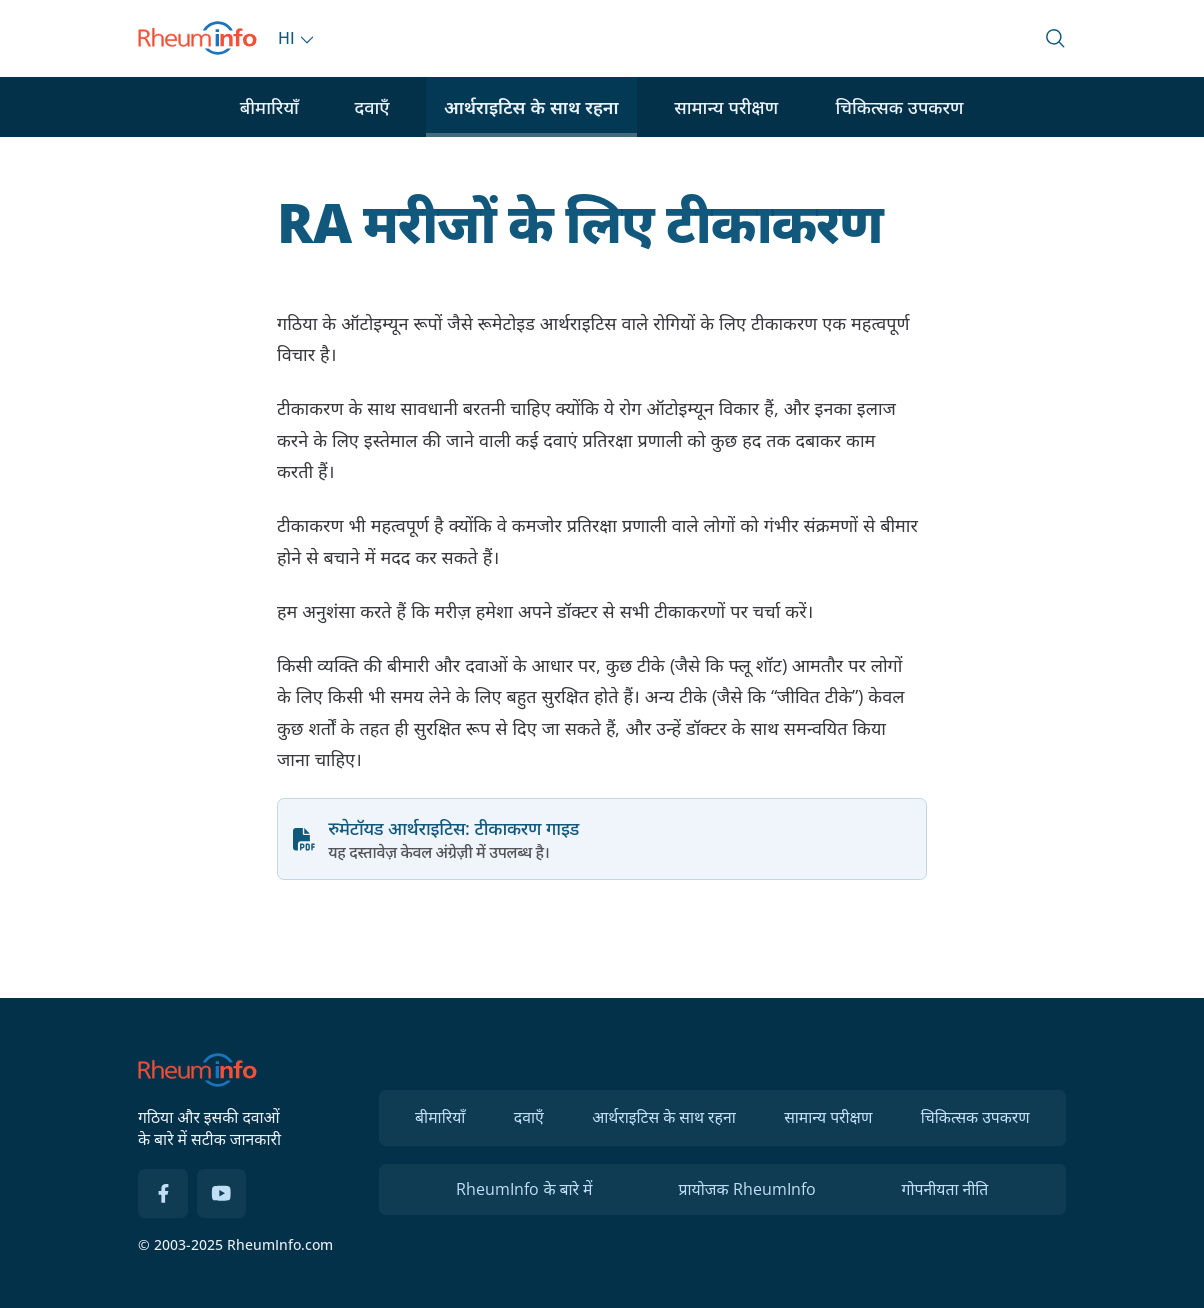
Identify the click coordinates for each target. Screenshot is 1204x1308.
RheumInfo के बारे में (524, 1189)
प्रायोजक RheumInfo (746, 1189)
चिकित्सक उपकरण (899, 107)
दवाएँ (371, 107)
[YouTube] (222, 1194)
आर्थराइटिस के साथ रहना (531, 107)
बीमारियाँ (269, 107)
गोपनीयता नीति (945, 1189)
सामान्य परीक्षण (726, 107)
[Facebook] (163, 1194)
